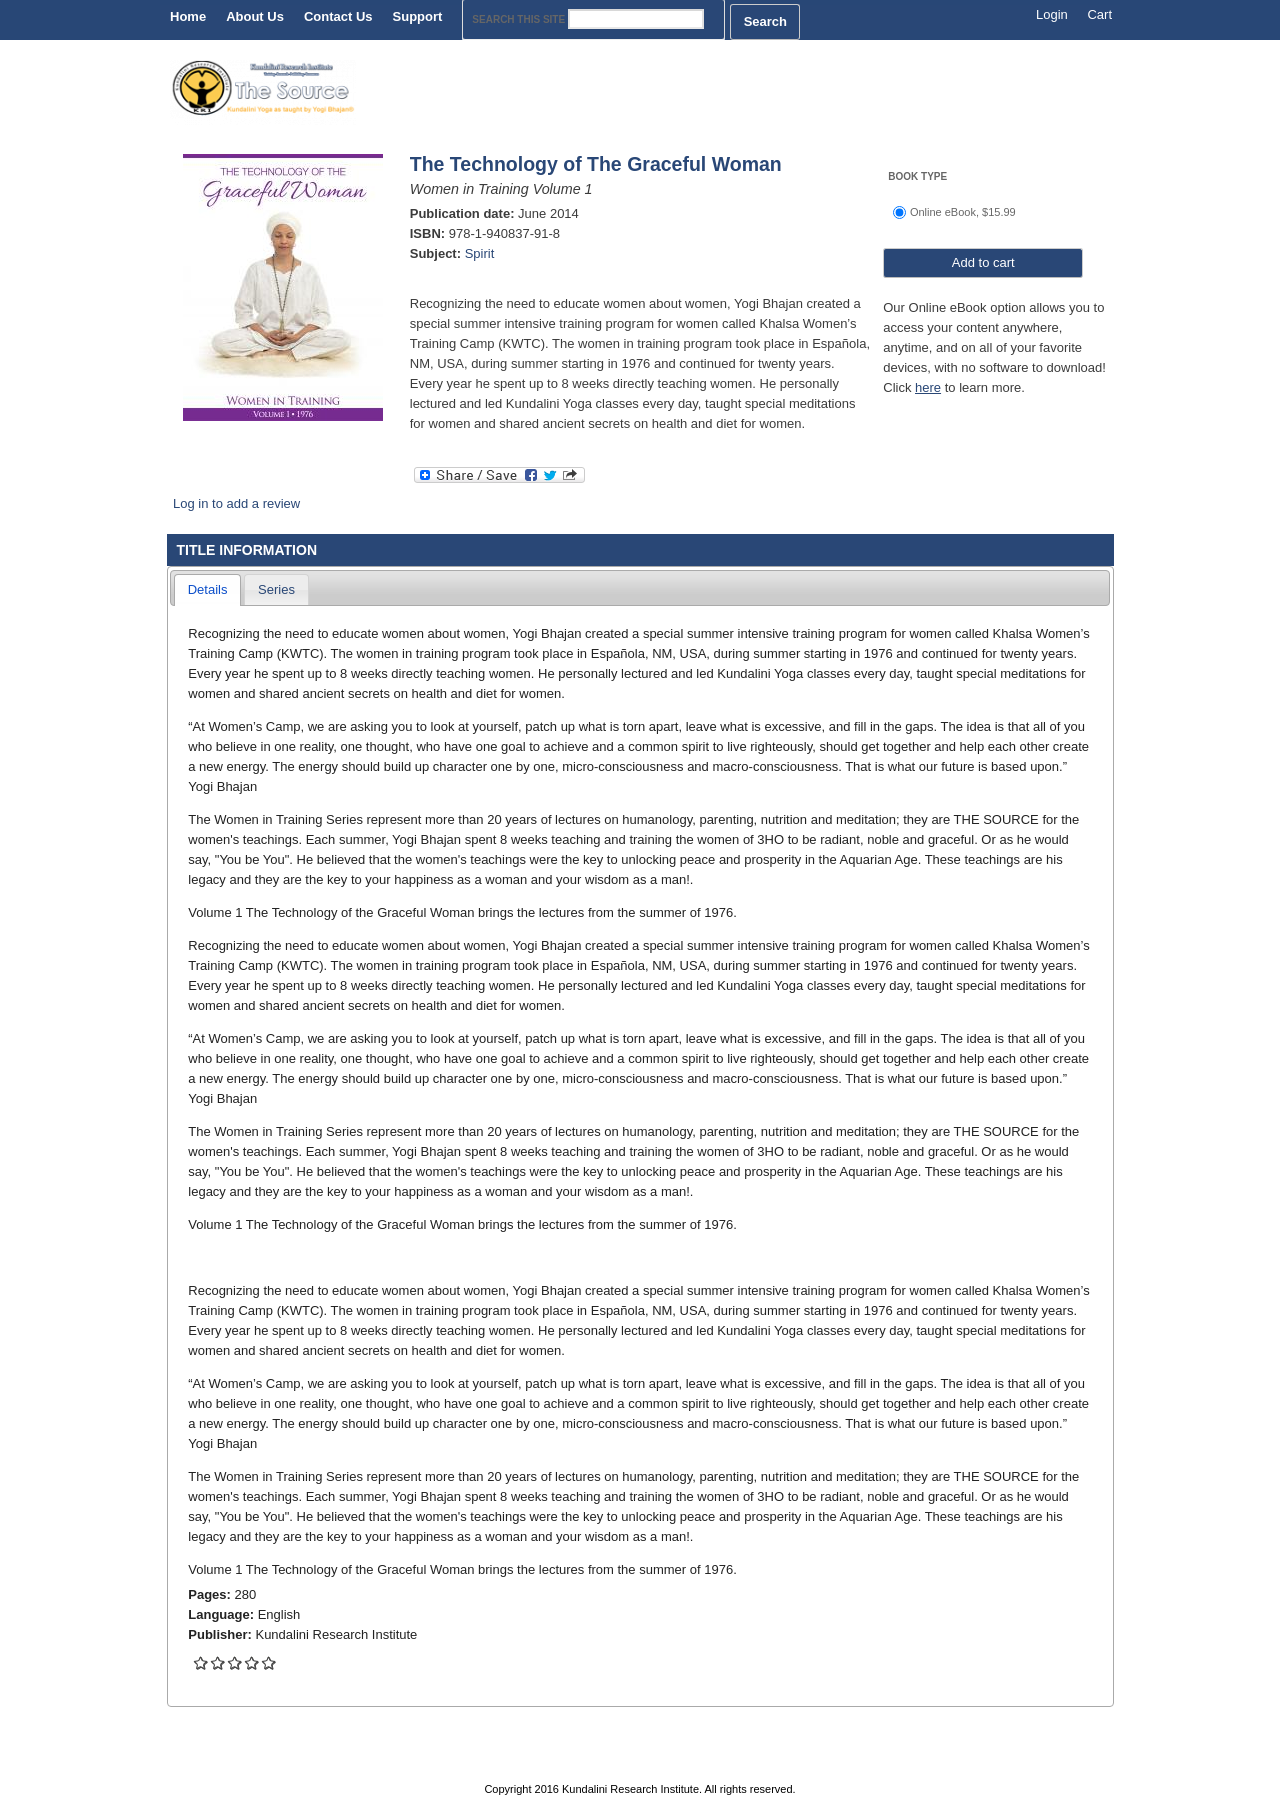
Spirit (480, 253)
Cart (1099, 14)
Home (188, 16)
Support (418, 16)
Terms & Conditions (834, 1768)
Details (208, 589)
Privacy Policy (679, 1768)
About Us (255, 16)
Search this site (520, 19)
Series (276, 589)
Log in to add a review (236, 503)
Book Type (917, 176)
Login (1052, 14)
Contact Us (338, 16)
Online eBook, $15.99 (963, 212)
